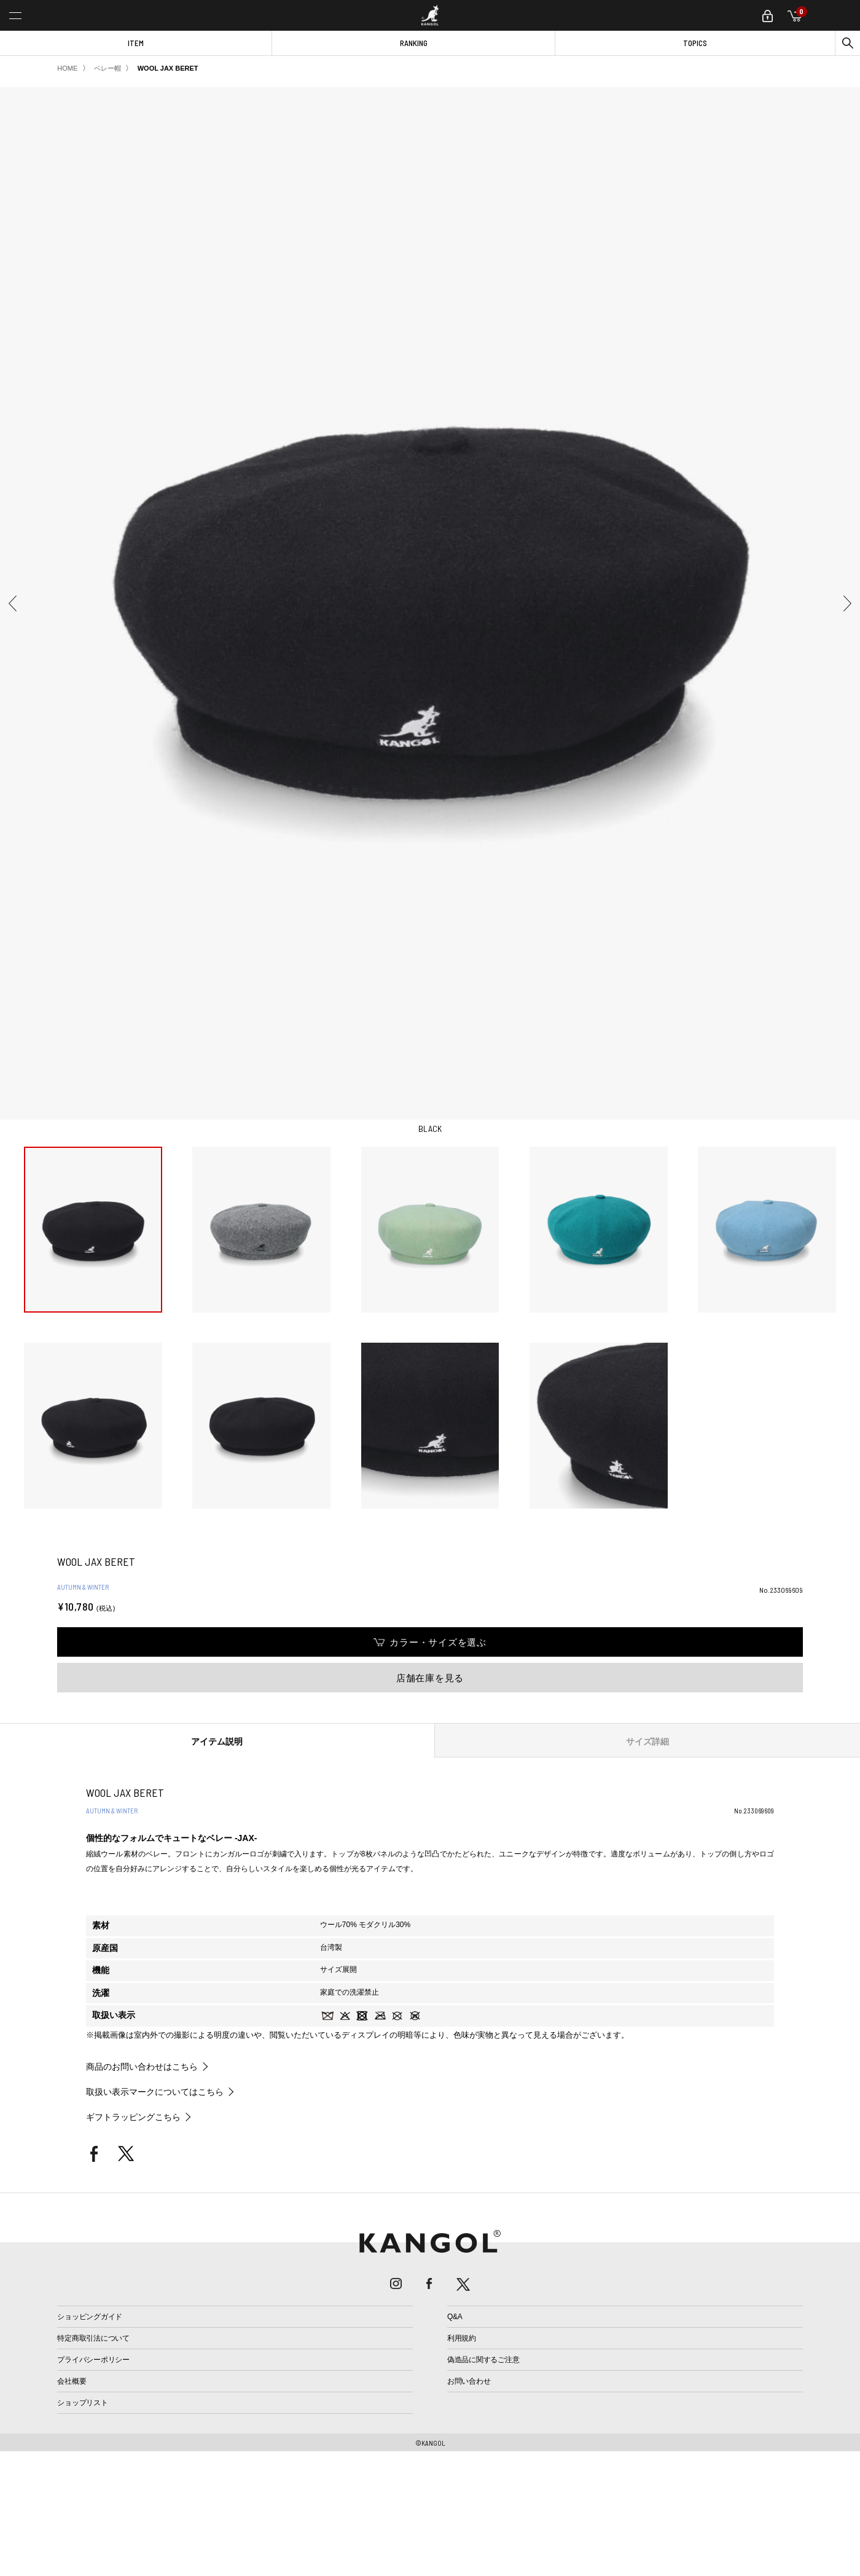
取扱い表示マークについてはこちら (155, 2091)
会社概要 (71, 2381)
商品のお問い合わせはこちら (142, 2066)
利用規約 (461, 2338)
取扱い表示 (113, 2015)
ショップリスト (82, 2402)
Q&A (455, 2316)
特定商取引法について (93, 2338)
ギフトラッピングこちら (133, 2117)
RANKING (414, 43)
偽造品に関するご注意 (483, 2359)
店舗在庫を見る (430, 1678)
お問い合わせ (469, 2381)
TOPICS (695, 43)
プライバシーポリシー (93, 2359)
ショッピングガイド (89, 2316)
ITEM (136, 43)
